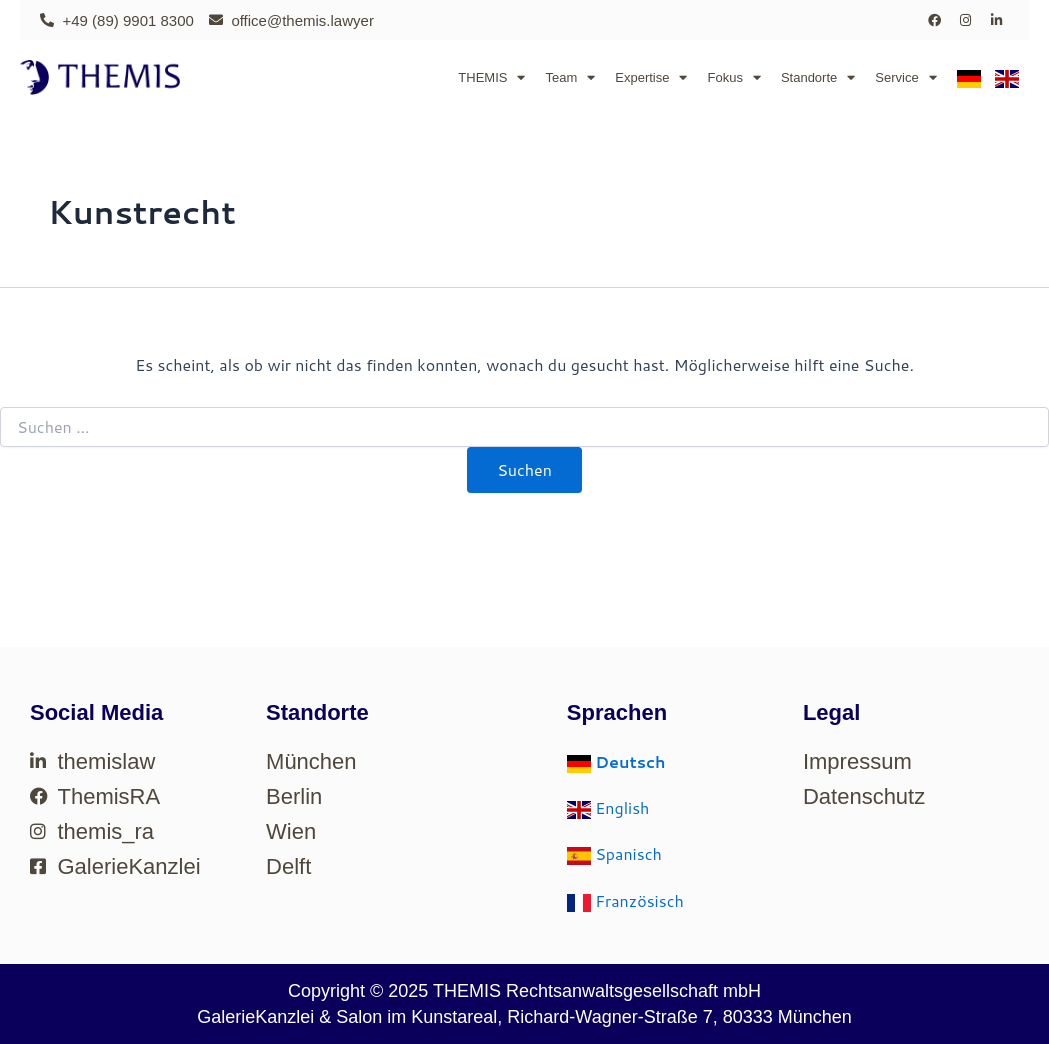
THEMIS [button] (491, 77)
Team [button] (570, 77)
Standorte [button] (818, 77)
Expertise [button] (651, 77)
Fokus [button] (733, 77)
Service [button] (905, 77)
